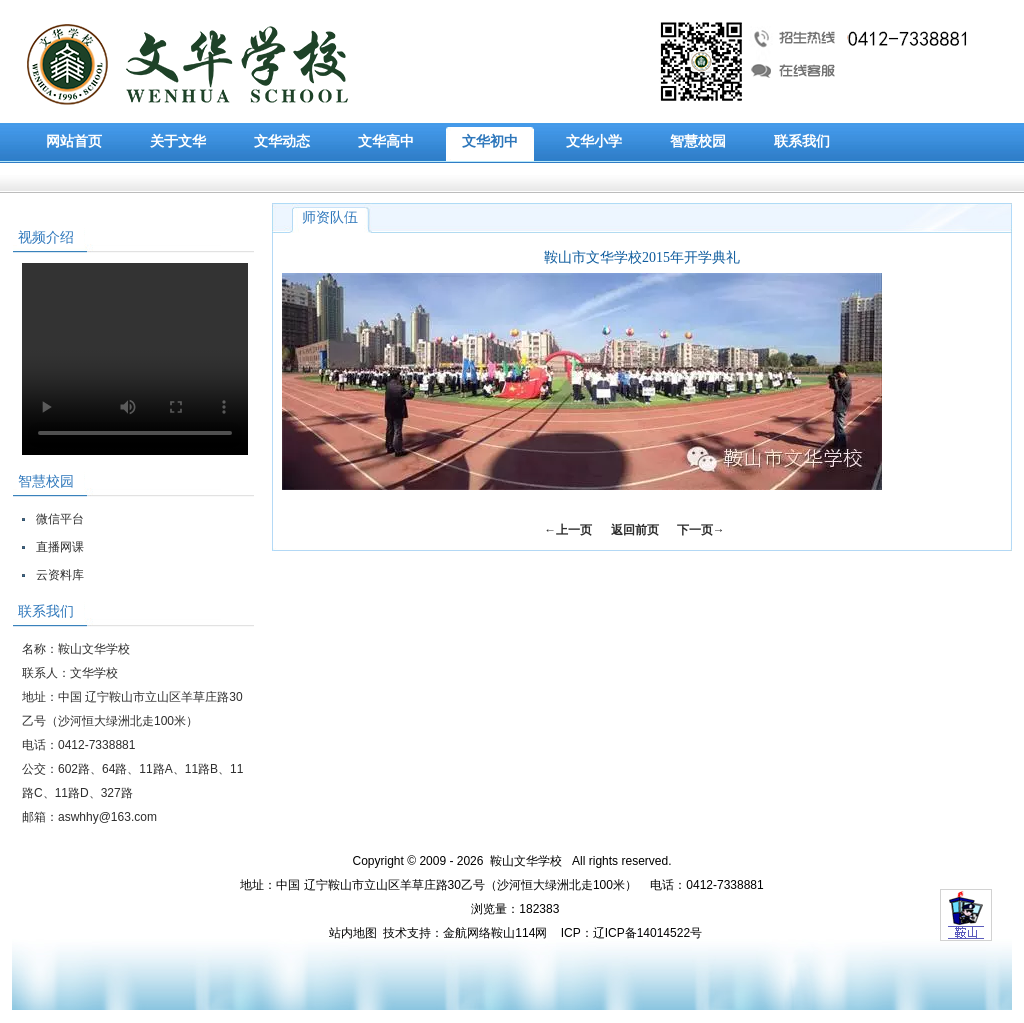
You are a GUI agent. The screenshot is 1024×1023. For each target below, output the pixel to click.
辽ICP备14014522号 (647, 933)
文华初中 (490, 141)
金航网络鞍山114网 (495, 933)
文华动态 (282, 141)
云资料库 (60, 575)
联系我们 (802, 141)
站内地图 (353, 933)
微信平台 (60, 519)
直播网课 (60, 547)
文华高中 (386, 141)
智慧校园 (698, 141)
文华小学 (594, 141)
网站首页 (74, 141)
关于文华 (178, 141)
